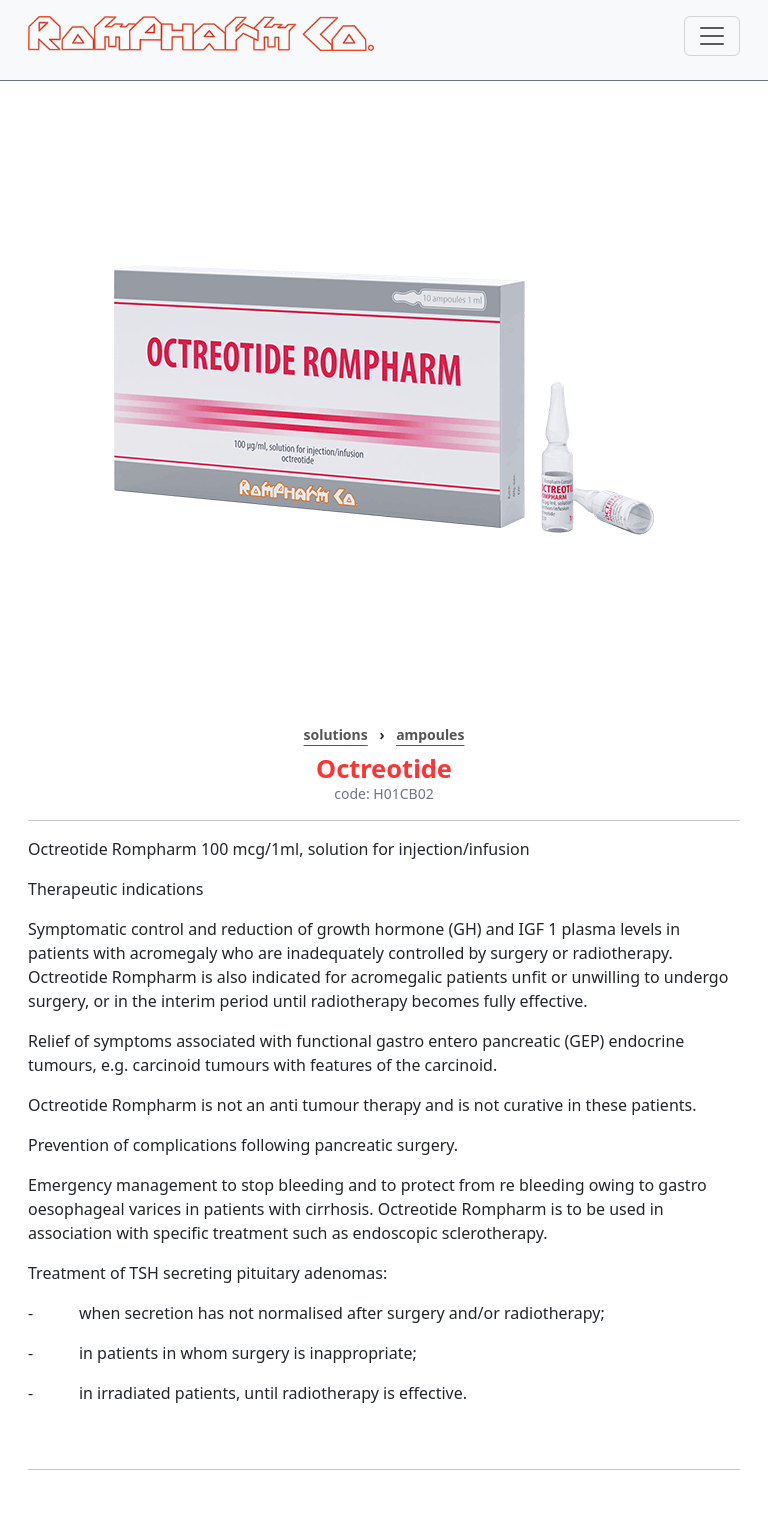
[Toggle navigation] (712, 36)
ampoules (430, 734)
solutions (336, 734)
